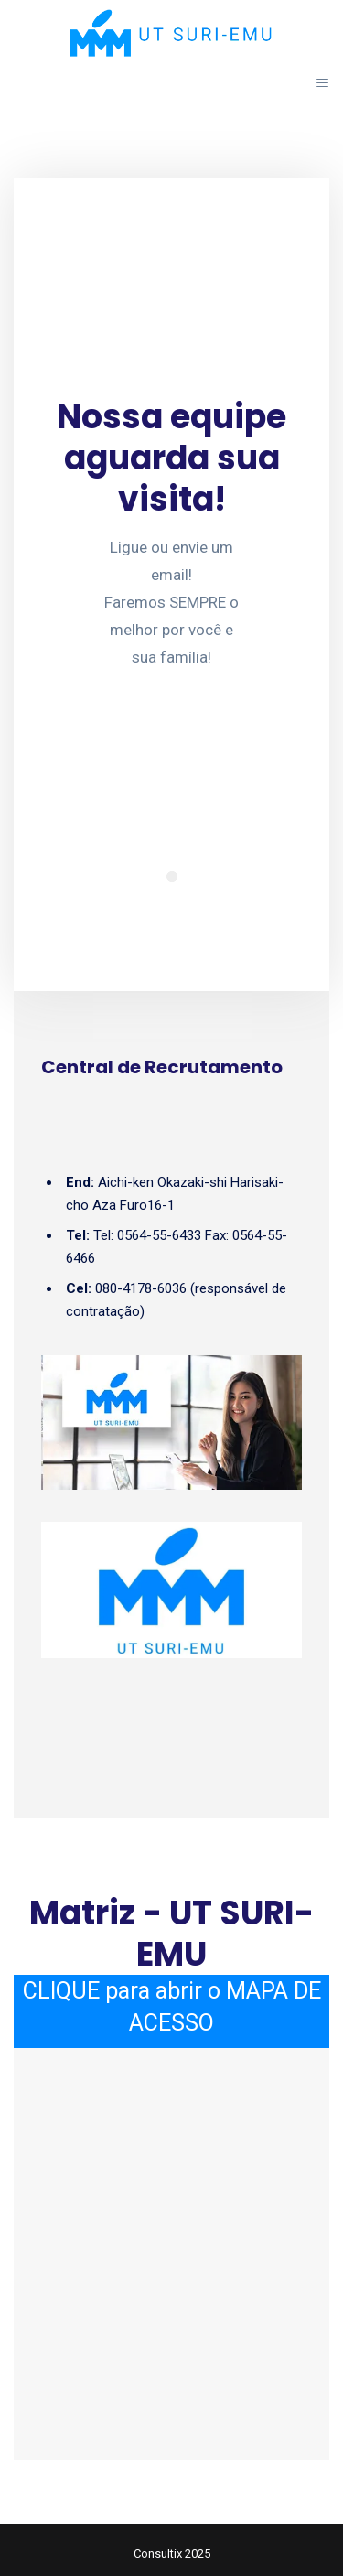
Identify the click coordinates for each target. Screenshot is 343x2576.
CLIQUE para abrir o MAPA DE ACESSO (172, 2007)
